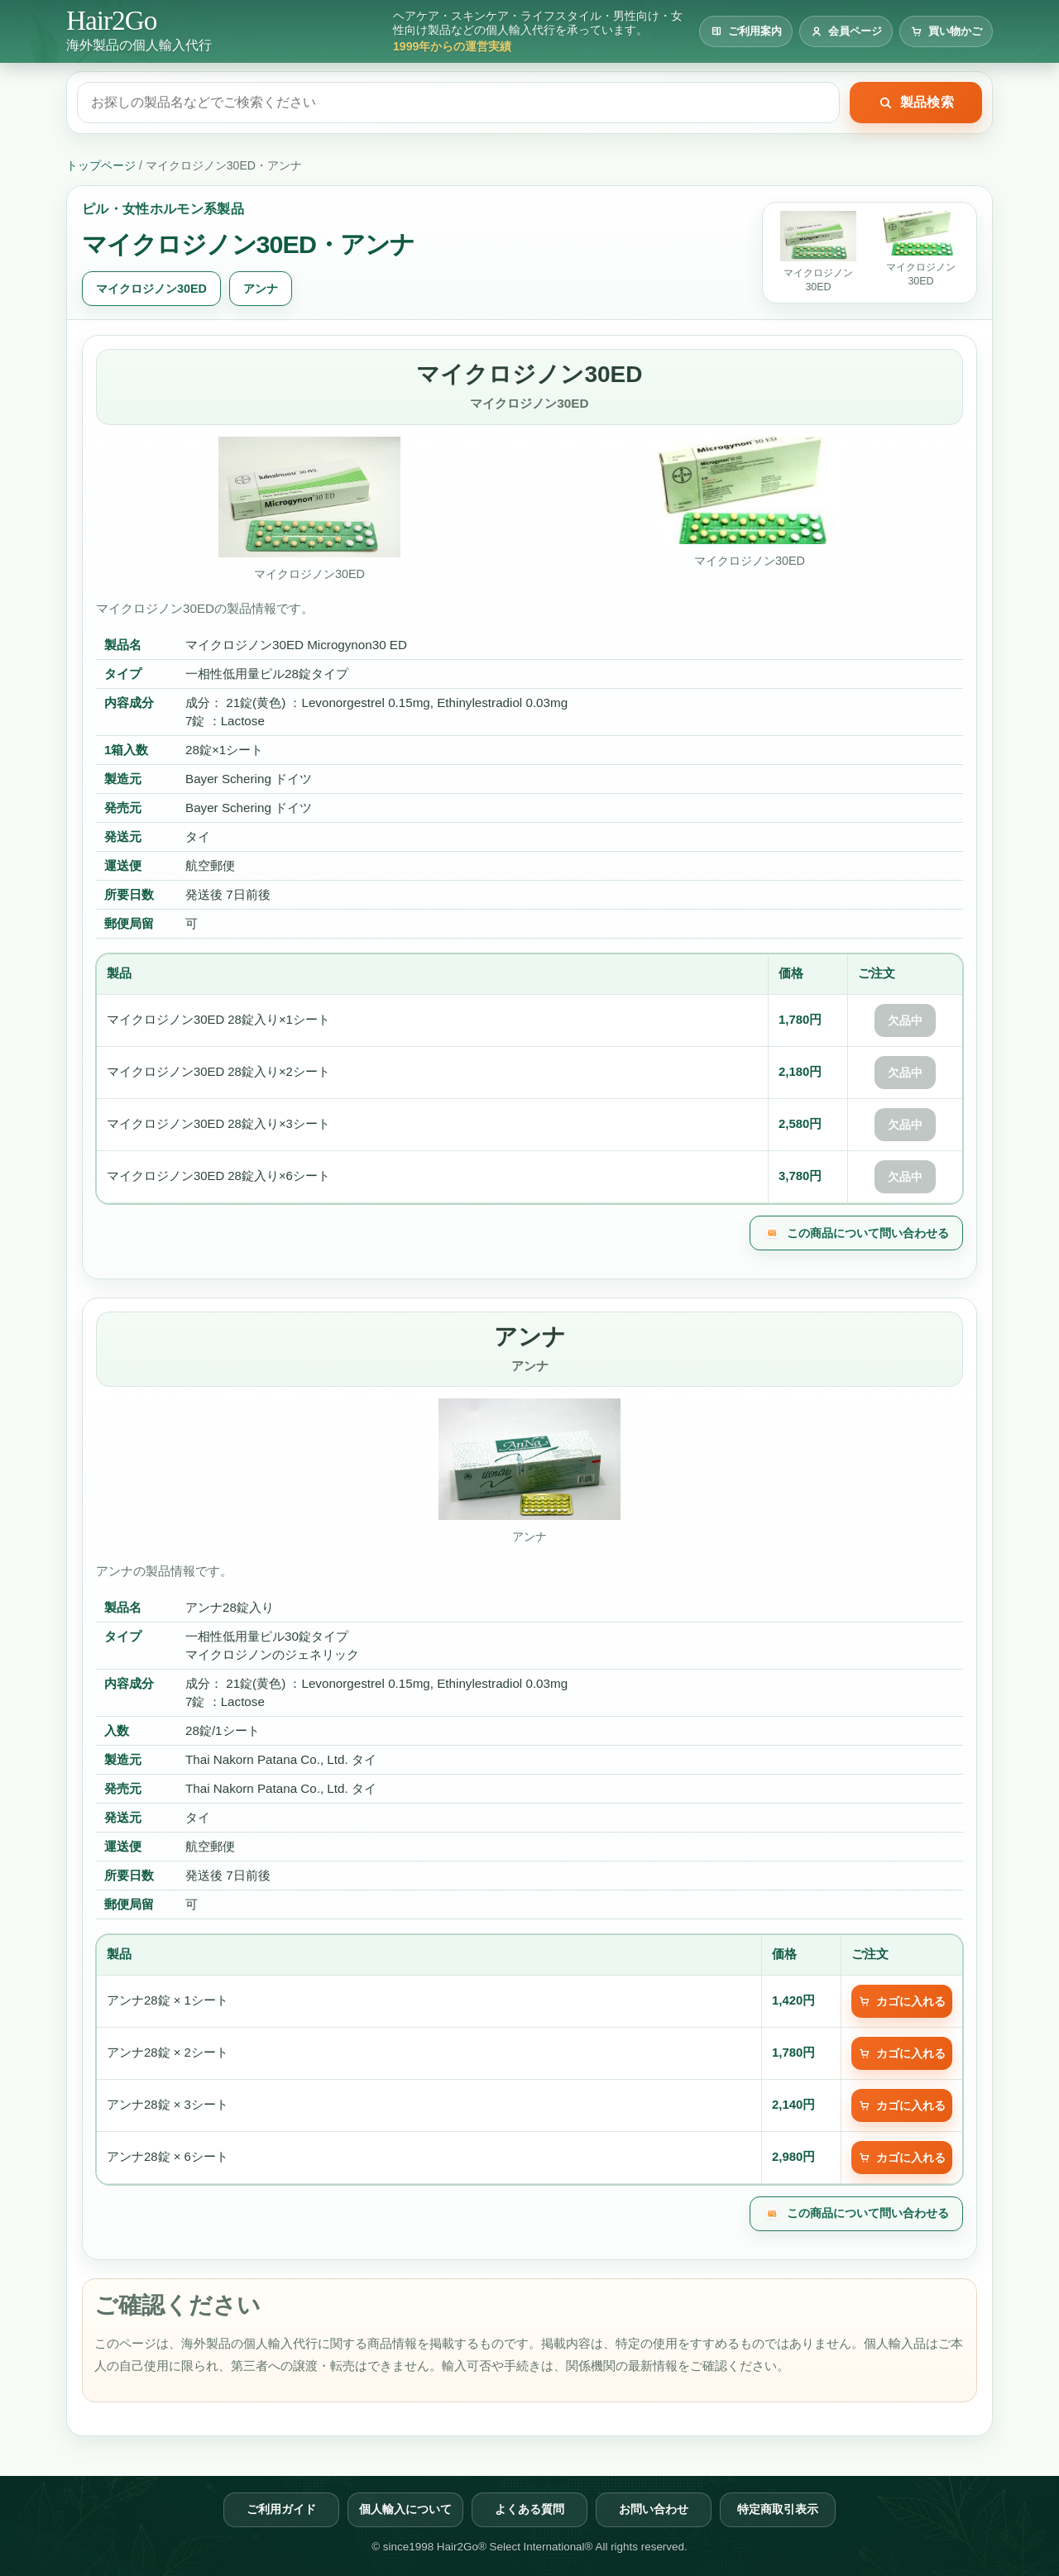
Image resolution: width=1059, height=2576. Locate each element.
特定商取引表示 (777, 2509)
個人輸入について (405, 2509)
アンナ (260, 288)
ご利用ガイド (281, 2509)
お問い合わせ (653, 2509)
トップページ (101, 165)
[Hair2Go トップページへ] (139, 31)
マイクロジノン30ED (151, 288)
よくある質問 (529, 2509)
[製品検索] (458, 102)
